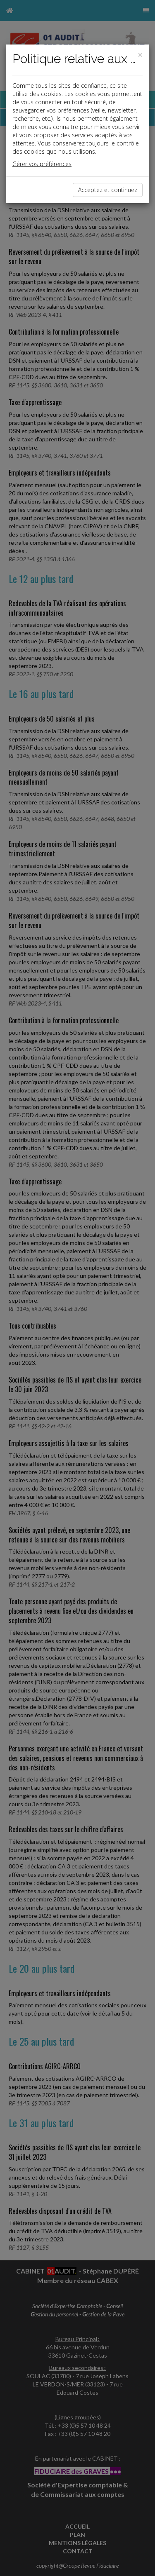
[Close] (140, 55)
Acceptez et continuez (107, 190)
